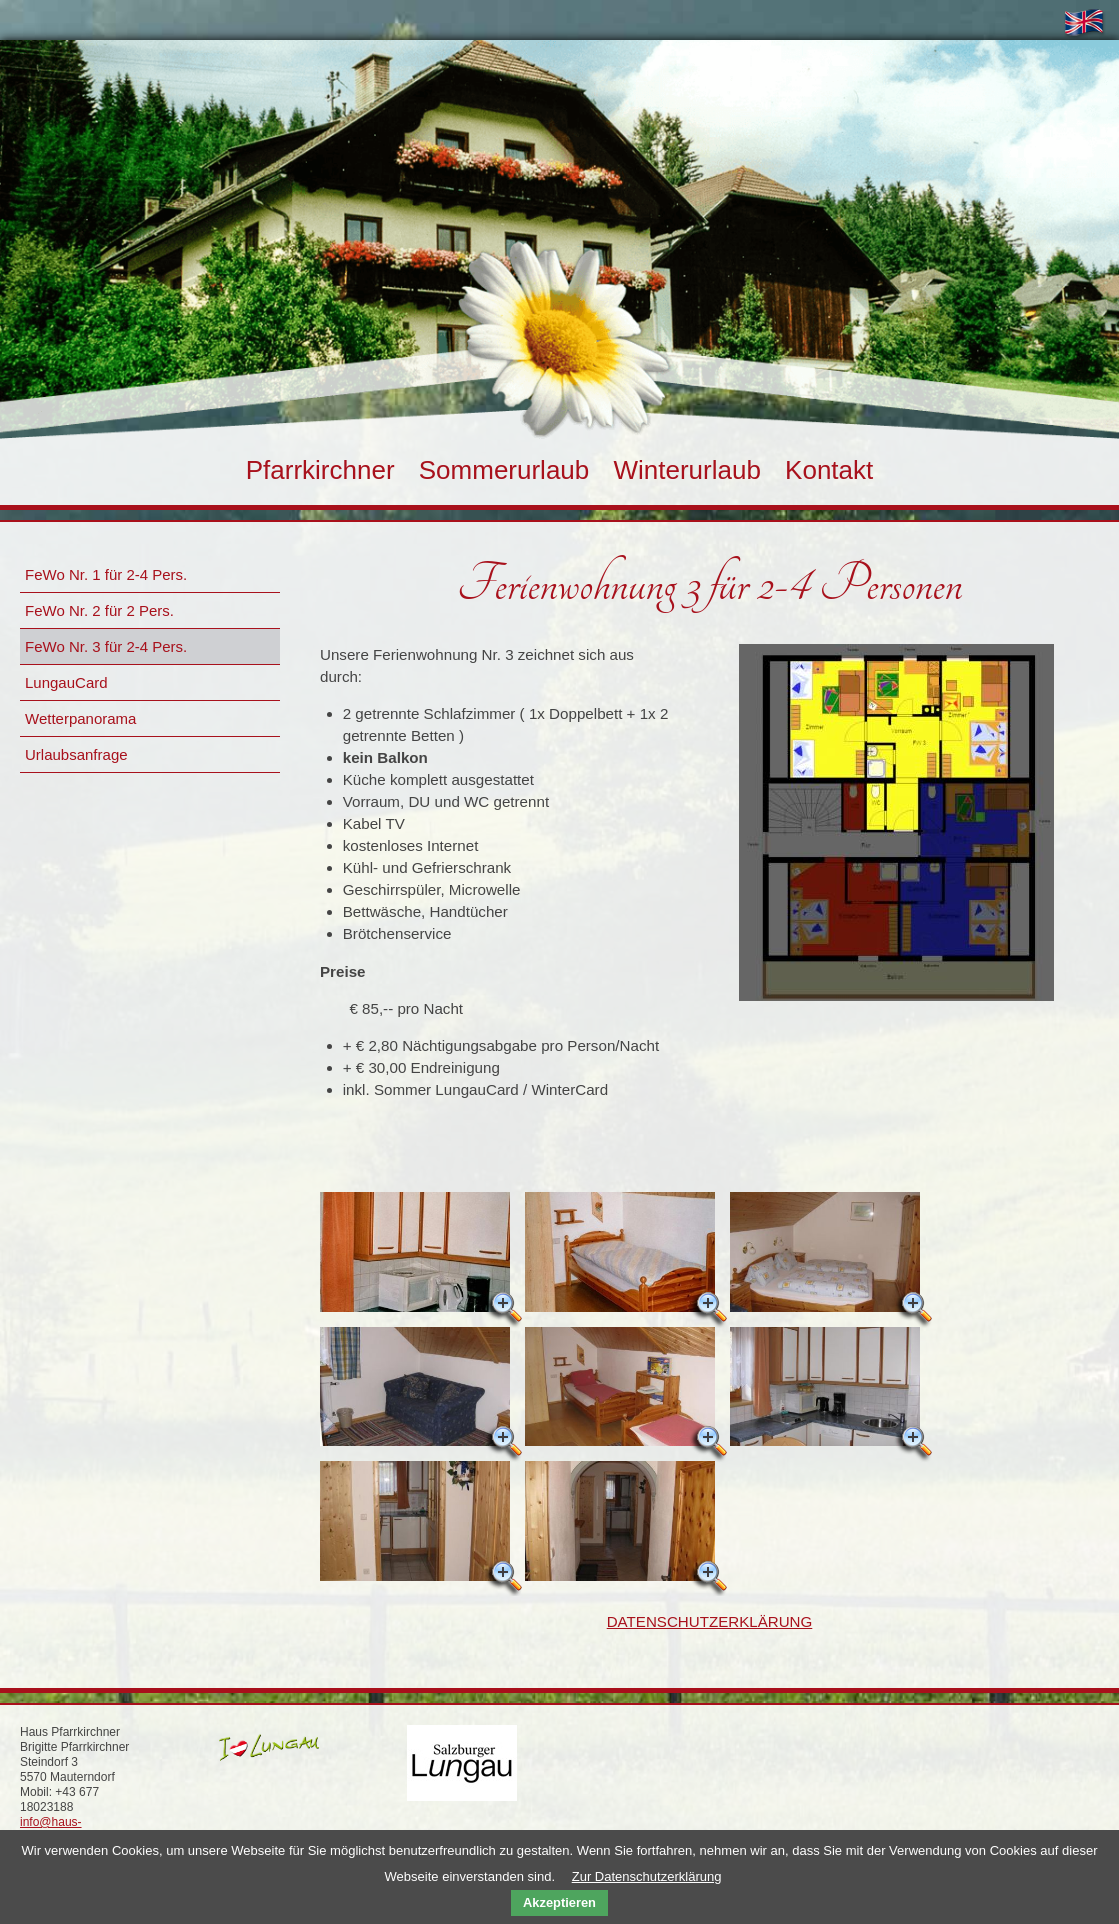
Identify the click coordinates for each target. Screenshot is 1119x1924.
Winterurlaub (686, 470)
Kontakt (829, 470)
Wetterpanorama (80, 718)
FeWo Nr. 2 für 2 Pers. (99, 610)
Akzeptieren (559, 1902)
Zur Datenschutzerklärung (647, 1876)
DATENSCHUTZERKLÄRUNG (710, 1621)
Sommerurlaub (504, 470)
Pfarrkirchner (320, 470)
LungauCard (66, 682)
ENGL (1089, 25)
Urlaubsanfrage (76, 754)
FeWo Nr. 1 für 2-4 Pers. (106, 574)
